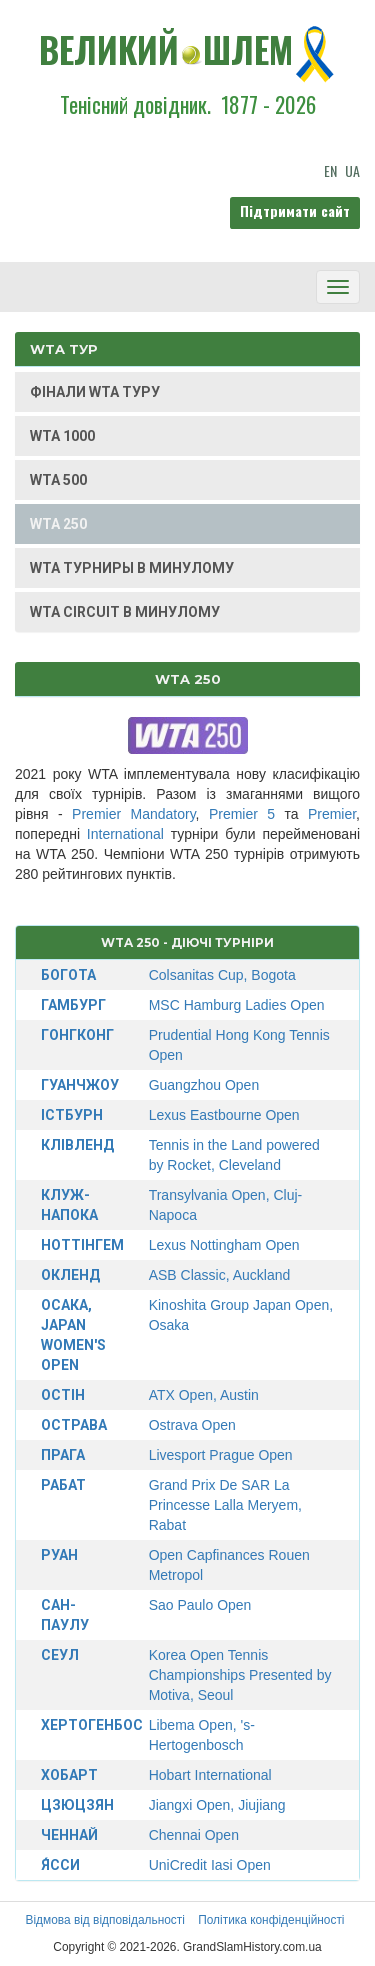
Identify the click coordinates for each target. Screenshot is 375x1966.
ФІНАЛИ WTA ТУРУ (95, 392)
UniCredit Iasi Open (210, 1865)
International (125, 834)
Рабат (63, 1485)
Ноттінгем (82, 1245)
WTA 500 (58, 480)
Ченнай (69, 1835)
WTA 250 (58, 524)
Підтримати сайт (295, 210)
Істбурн (72, 1115)
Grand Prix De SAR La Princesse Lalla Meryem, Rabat (225, 1505)
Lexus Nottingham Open (224, 1245)
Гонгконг (77, 1035)
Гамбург (73, 1005)
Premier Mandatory (134, 814)
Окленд (70, 1275)
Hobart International (210, 1775)
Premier (332, 814)
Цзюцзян (77, 1805)
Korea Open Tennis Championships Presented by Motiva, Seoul (240, 1675)
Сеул (60, 1655)
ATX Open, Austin (204, 1395)
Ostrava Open (192, 1425)
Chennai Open (194, 1835)
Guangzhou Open (204, 1085)
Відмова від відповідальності (104, 1920)
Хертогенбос (92, 1725)
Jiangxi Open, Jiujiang (217, 1805)
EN (330, 170)
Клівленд (77, 1145)
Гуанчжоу (80, 1085)
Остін (63, 1395)
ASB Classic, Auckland (220, 1275)
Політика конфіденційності (271, 1920)
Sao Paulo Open (200, 1605)
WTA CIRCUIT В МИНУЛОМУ (125, 612)
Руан (59, 1555)
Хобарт (69, 1775)
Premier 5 (242, 814)
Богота (68, 975)
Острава (74, 1425)
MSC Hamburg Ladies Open (237, 1005)
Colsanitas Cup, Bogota (222, 975)
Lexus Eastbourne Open (224, 1115)
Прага (63, 1455)
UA (352, 170)
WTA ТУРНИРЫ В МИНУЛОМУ (132, 568)
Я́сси (60, 1865)
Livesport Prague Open (221, 1455)
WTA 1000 (62, 436)
